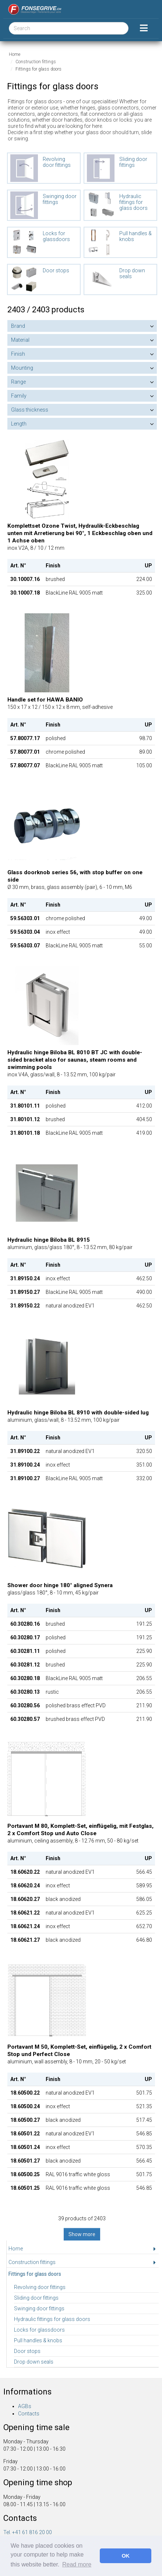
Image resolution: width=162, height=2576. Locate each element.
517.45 (144, 2120)
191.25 (144, 1624)
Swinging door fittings (39, 2308)
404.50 (144, 1119)
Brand (18, 326)
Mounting (22, 368)
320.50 (144, 1451)
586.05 (144, 1899)
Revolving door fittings (40, 2287)
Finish (18, 354)
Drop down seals (33, 2362)
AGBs (24, 2406)
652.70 (144, 1926)
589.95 (144, 1885)
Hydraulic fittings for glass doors (52, 2319)
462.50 (144, 1278)
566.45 (144, 1872)
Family (19, 396)
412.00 (144, 1106)
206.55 (144, 1678)
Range (18, 382)
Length (19, 424)
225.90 (144, 1651)
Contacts (28, 2414)
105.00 (144, 765)
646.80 (144, 1940)
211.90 (144, 1705)
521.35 (144, 2106)
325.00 (144, 593)
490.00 (144, 1292)
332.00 (144, 1478)
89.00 (145, 752)
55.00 (145, 945)
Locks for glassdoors (39, 2330)
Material (20, 340)
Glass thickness (29, 410)
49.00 (145, 918)
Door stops (27, 2351)
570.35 (144, 2147)
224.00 (144, 579)
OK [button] (126, 2556)
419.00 (144, 1133)
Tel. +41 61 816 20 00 (27, 2532)
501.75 (144, 2093)
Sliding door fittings (36, 2298)
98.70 (145, 738)
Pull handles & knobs (38, 2340)
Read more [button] (76, 2564)
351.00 (144, 1465)
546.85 (144, 2133)
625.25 (144, 1913)
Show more (81, 2234)
